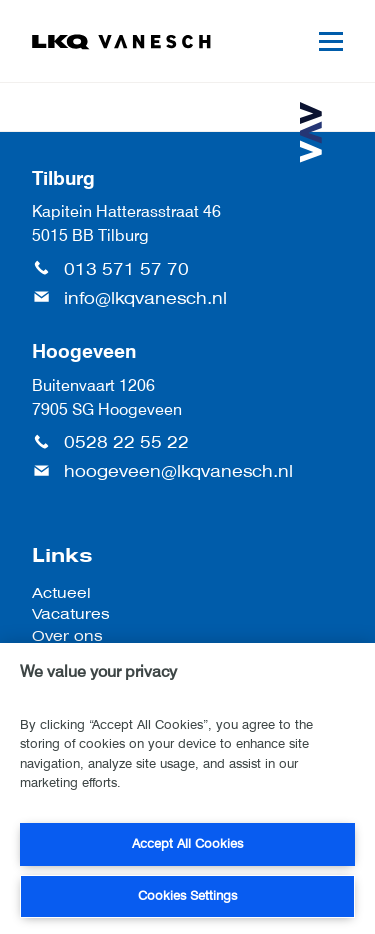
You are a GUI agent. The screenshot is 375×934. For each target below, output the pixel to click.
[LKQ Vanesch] (122, 42)
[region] (187, 788)
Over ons (67, 635)
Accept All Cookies (187, 843)
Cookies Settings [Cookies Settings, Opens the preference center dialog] (187, 895)
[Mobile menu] (331, 41)
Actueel (61, 592)
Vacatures (71, 613)
